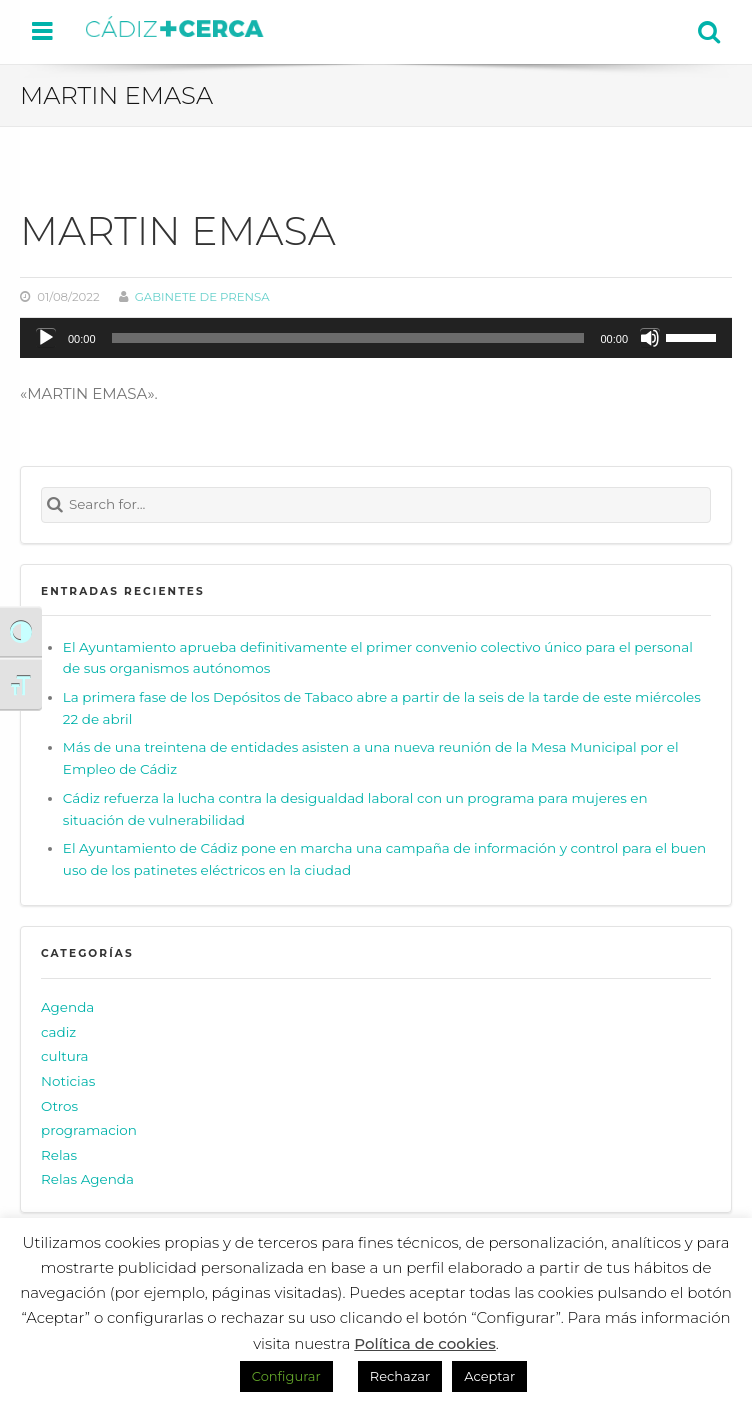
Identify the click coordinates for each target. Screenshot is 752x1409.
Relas (59, 1155)
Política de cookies (425, 1343)
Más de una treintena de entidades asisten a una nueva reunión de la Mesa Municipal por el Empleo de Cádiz (371, 758)
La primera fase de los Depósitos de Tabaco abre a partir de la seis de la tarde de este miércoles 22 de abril (382, 708)
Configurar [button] (286, 1376)
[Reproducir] (46, 338)
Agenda (67, 1007)
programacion (89, 1130)
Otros (59, 1106)
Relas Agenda (87, 1179)
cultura (65, 1056)
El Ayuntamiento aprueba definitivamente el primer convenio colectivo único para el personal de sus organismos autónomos (378, 658)
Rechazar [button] (400, 1376)
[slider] (348, 338)
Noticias (68, 1081)
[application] (376, 338)
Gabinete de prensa (202, 297)
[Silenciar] (650, 338)
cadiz (58, 1032)
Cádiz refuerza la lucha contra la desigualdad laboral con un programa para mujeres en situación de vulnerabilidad (355, 809)
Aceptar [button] (489, 1376)
